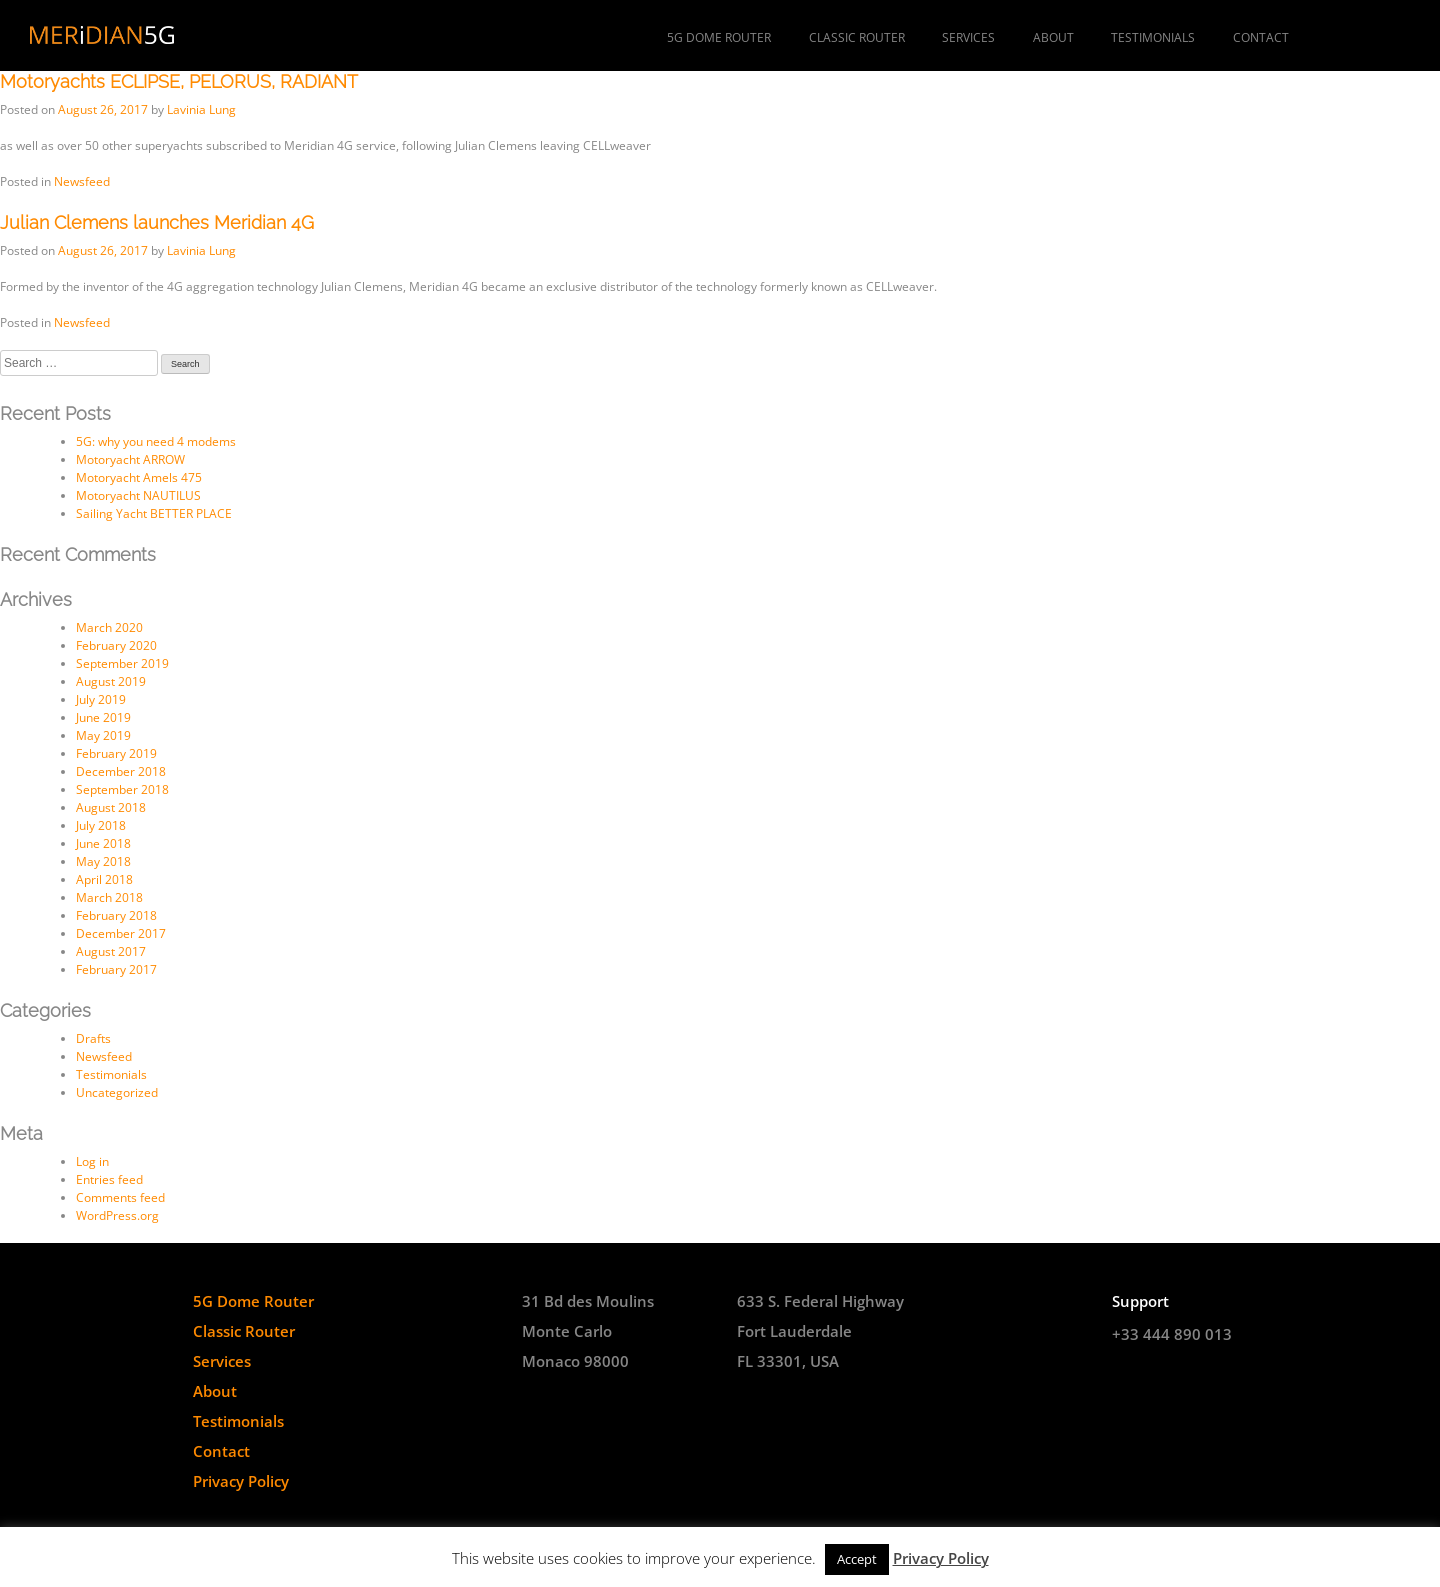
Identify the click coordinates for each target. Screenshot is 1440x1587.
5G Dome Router (719, 37)
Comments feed (120, 1197)
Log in (92, 1161)
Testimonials (1153, 37)
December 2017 (121, 933)
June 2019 (103, 717)
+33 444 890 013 (1172, 1334)
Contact (1261, 37)
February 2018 (116, 915)
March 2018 (109, 897)
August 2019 (111, 681)
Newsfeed (82, 181)
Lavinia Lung (201, 109)
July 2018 (101, 825)
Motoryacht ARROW (130, 459)
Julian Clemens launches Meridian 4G (157, 222)
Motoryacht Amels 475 (139, 477)
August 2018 (111, 807)
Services (968, 37)
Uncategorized (117, 1092)
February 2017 (116, 969)
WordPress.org (117, 1215)
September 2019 (122, 663)
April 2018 (104, 879)
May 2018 (103, 861)
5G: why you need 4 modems (156, 441)
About (1053, 37)
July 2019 (101, 699)
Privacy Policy (241, 1481)
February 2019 (116, 753)
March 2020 (109, 627)
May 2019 (103, 735)
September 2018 (122, 789)
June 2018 (103, 843)
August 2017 (111, 951)
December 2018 (121, 771)
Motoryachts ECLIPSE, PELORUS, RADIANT (179, 81)
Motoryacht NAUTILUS (138, 495)
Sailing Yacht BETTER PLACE (154, 513)
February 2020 (116, 645)
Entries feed (109, 1179)
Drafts (93, 1038)
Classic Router (857, 37)
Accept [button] (857, 1559)
